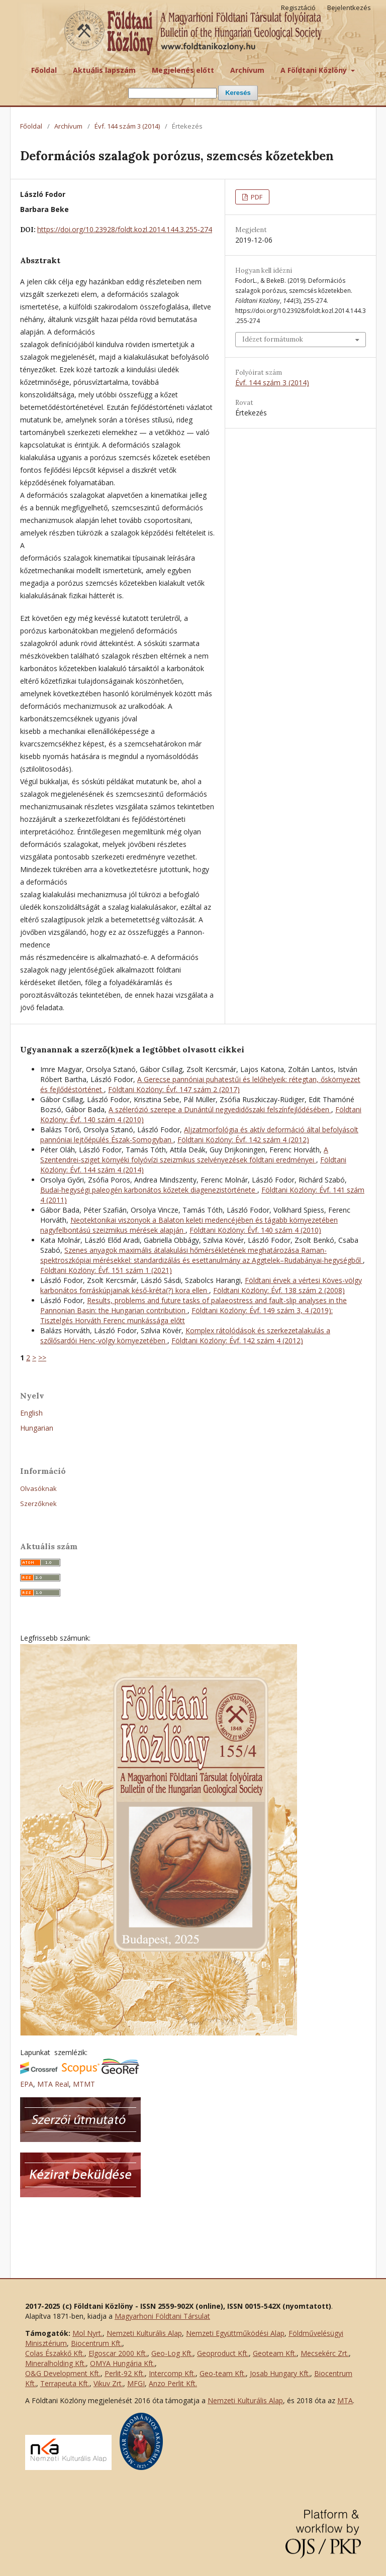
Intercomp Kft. (172, 2373)
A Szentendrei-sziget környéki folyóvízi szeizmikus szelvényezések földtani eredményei (184, 1154)
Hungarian (36, 1428)
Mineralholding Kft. (55, 2363)
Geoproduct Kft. (223, 2353)
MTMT (84, 2084)
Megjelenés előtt (183, 70)
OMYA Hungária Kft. (122, 2363)
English (31, 1413)
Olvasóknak (38, 1488)
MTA (345, 2400)
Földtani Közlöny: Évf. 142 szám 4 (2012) (243, 1139)
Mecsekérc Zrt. (325, 2353)
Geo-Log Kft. (172, 2353)
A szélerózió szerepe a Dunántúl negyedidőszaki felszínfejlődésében (220, 1109)
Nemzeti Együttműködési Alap (235, 2333)
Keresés (238, 92)
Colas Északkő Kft (54, 2353)
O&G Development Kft (62, 2373)
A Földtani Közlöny (314, 70)
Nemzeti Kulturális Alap (144, 2333)
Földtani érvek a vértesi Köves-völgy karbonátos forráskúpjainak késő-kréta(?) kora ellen (201, 1285)
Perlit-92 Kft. (125, 2373)
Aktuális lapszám (104, 70)
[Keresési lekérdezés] (172, 93)
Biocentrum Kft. (96, 2343)
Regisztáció (298, 7)
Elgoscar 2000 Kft (117, 2353)
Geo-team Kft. (223, 2373)
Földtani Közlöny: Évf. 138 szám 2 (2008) (279, 1290)
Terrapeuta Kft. (64, 2383)
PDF (255, 196)
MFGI (136, 2383)
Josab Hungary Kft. (280, 2373)
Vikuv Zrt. (108, 2383)
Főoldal (44, 70)
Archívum (247, 70)
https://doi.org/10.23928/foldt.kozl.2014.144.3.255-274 (124, 229)
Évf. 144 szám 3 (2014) (127, 126)
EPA (26, 2084)
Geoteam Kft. (275, 2353)
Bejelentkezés (349, 7)
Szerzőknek (38, 1503)
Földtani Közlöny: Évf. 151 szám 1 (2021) (106, 1270)
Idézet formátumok (272, 339)
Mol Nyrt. (87, 2333)
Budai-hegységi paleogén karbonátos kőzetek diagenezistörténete (148, 1190)
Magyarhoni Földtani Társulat (162, 2316)
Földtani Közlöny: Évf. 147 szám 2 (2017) (174, 1089)
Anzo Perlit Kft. (173, 2383)
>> (42, 1357)
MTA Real (53, 2084)
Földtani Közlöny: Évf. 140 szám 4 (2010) (255, 1230)
